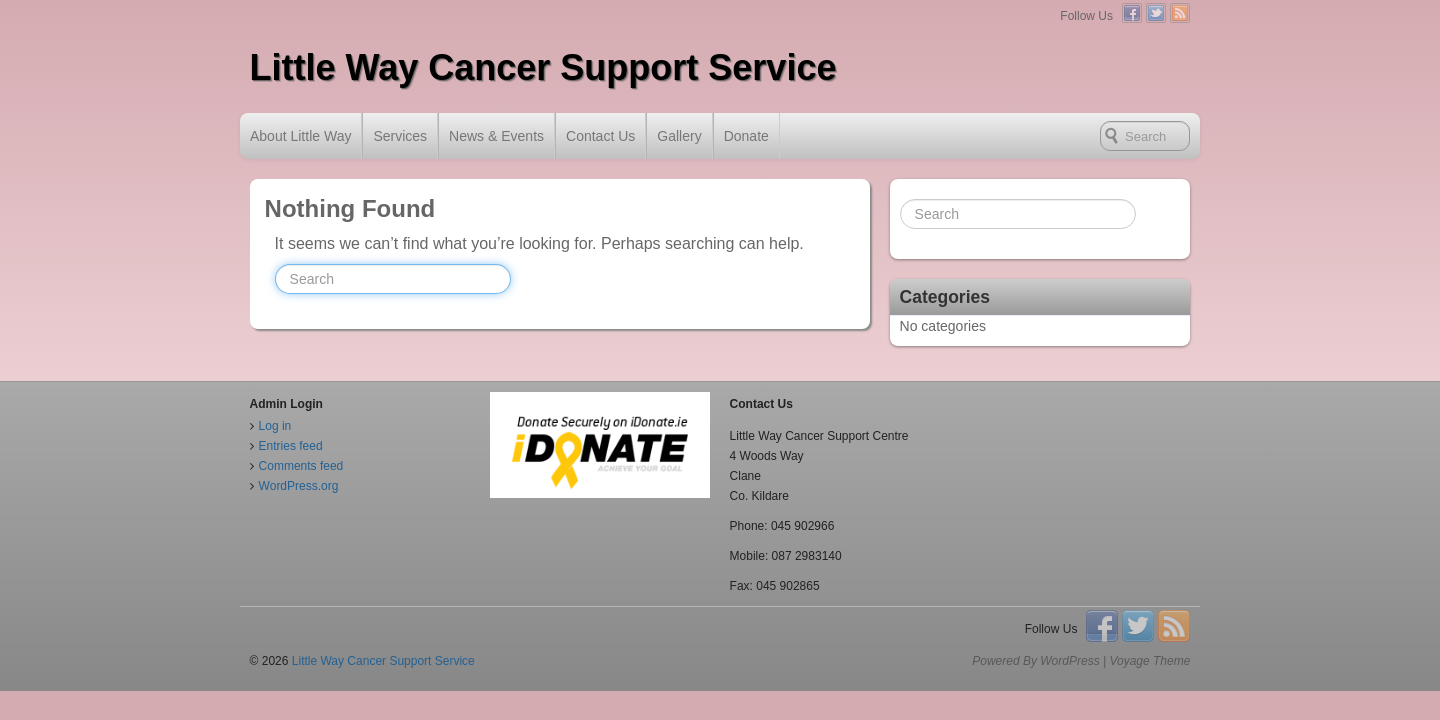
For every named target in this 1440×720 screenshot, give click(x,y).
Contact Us (600, 136)
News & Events (496, 136)
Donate (746, 136)
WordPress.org (299, 486)
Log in (275, 426)
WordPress (1069, 661)
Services (400, 136)
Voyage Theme (1149, 661)
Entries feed (291, 446)
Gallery (679, 136)
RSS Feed (1180, 13)
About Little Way (300, 136)
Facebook (1132, 13)
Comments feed (301, 466)
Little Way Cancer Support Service (543, 67)
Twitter (1156, 13)
